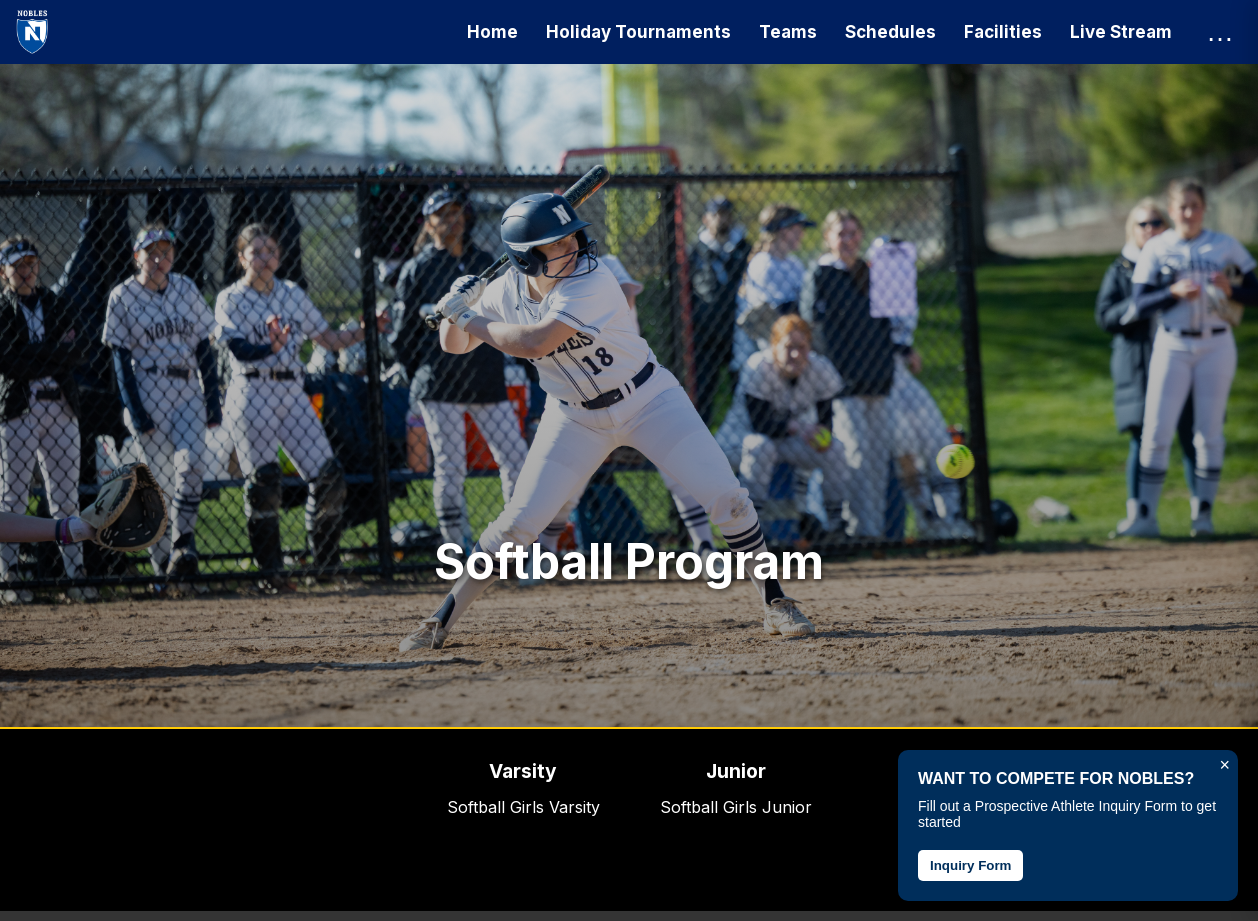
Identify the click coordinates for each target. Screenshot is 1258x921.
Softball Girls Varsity (523, 807)
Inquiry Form (970, 865)
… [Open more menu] (1220, 31)
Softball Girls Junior (736, 807)
